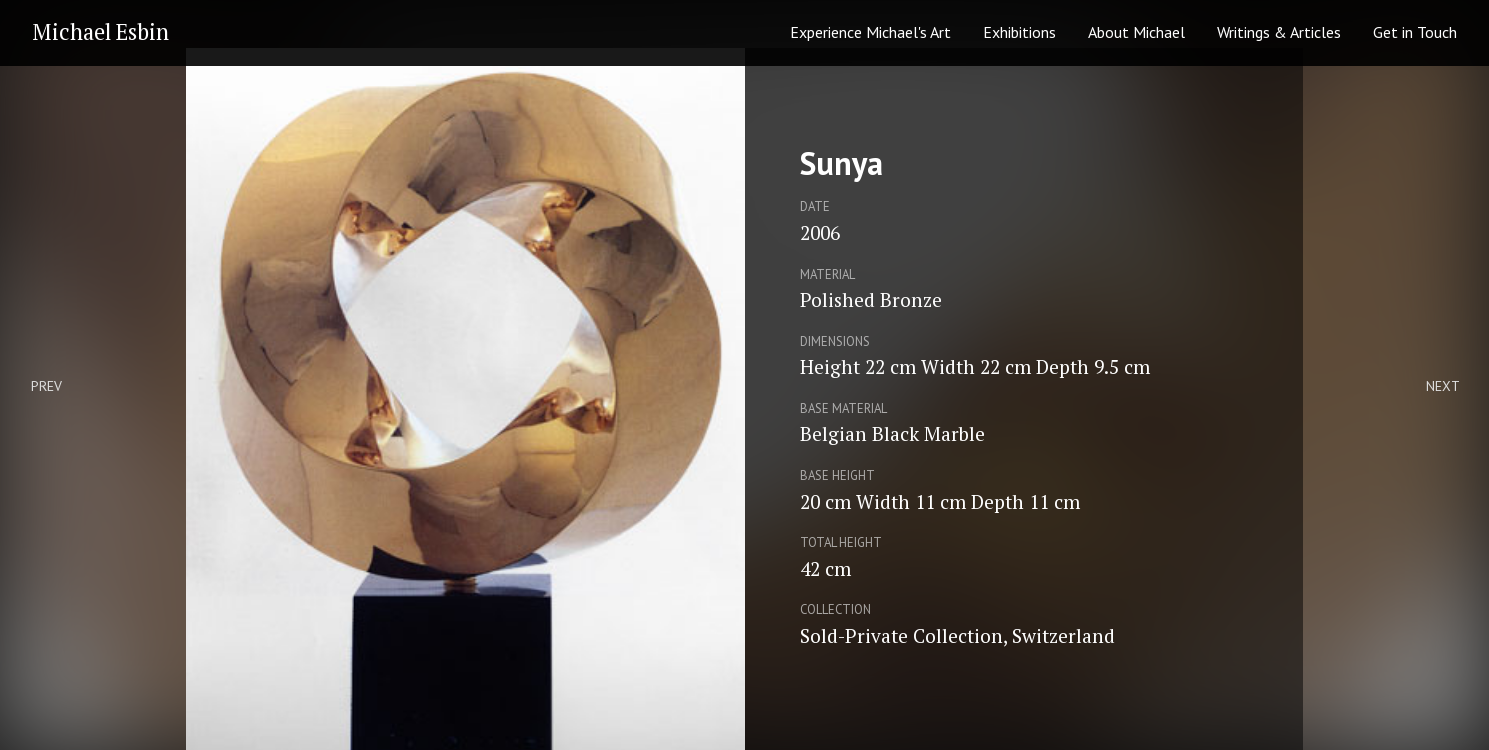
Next (1443, 386)
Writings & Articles (1279, 32)
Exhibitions (1019, 32)
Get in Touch (1415, 32)
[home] (94, 32)
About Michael (1136, 32)
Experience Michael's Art (870, 32)
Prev (46, 386)
